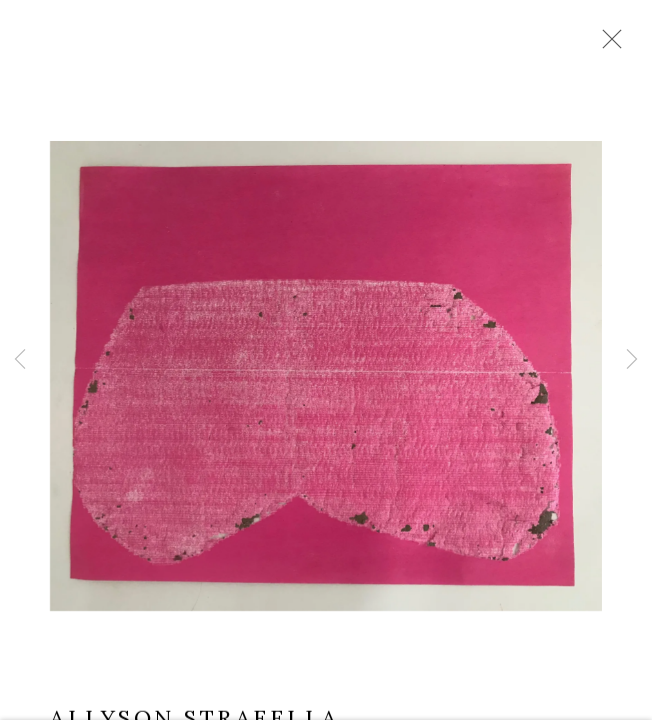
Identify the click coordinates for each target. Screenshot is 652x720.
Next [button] (632, 360)
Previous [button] (20, 360)
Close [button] (607, 45)
